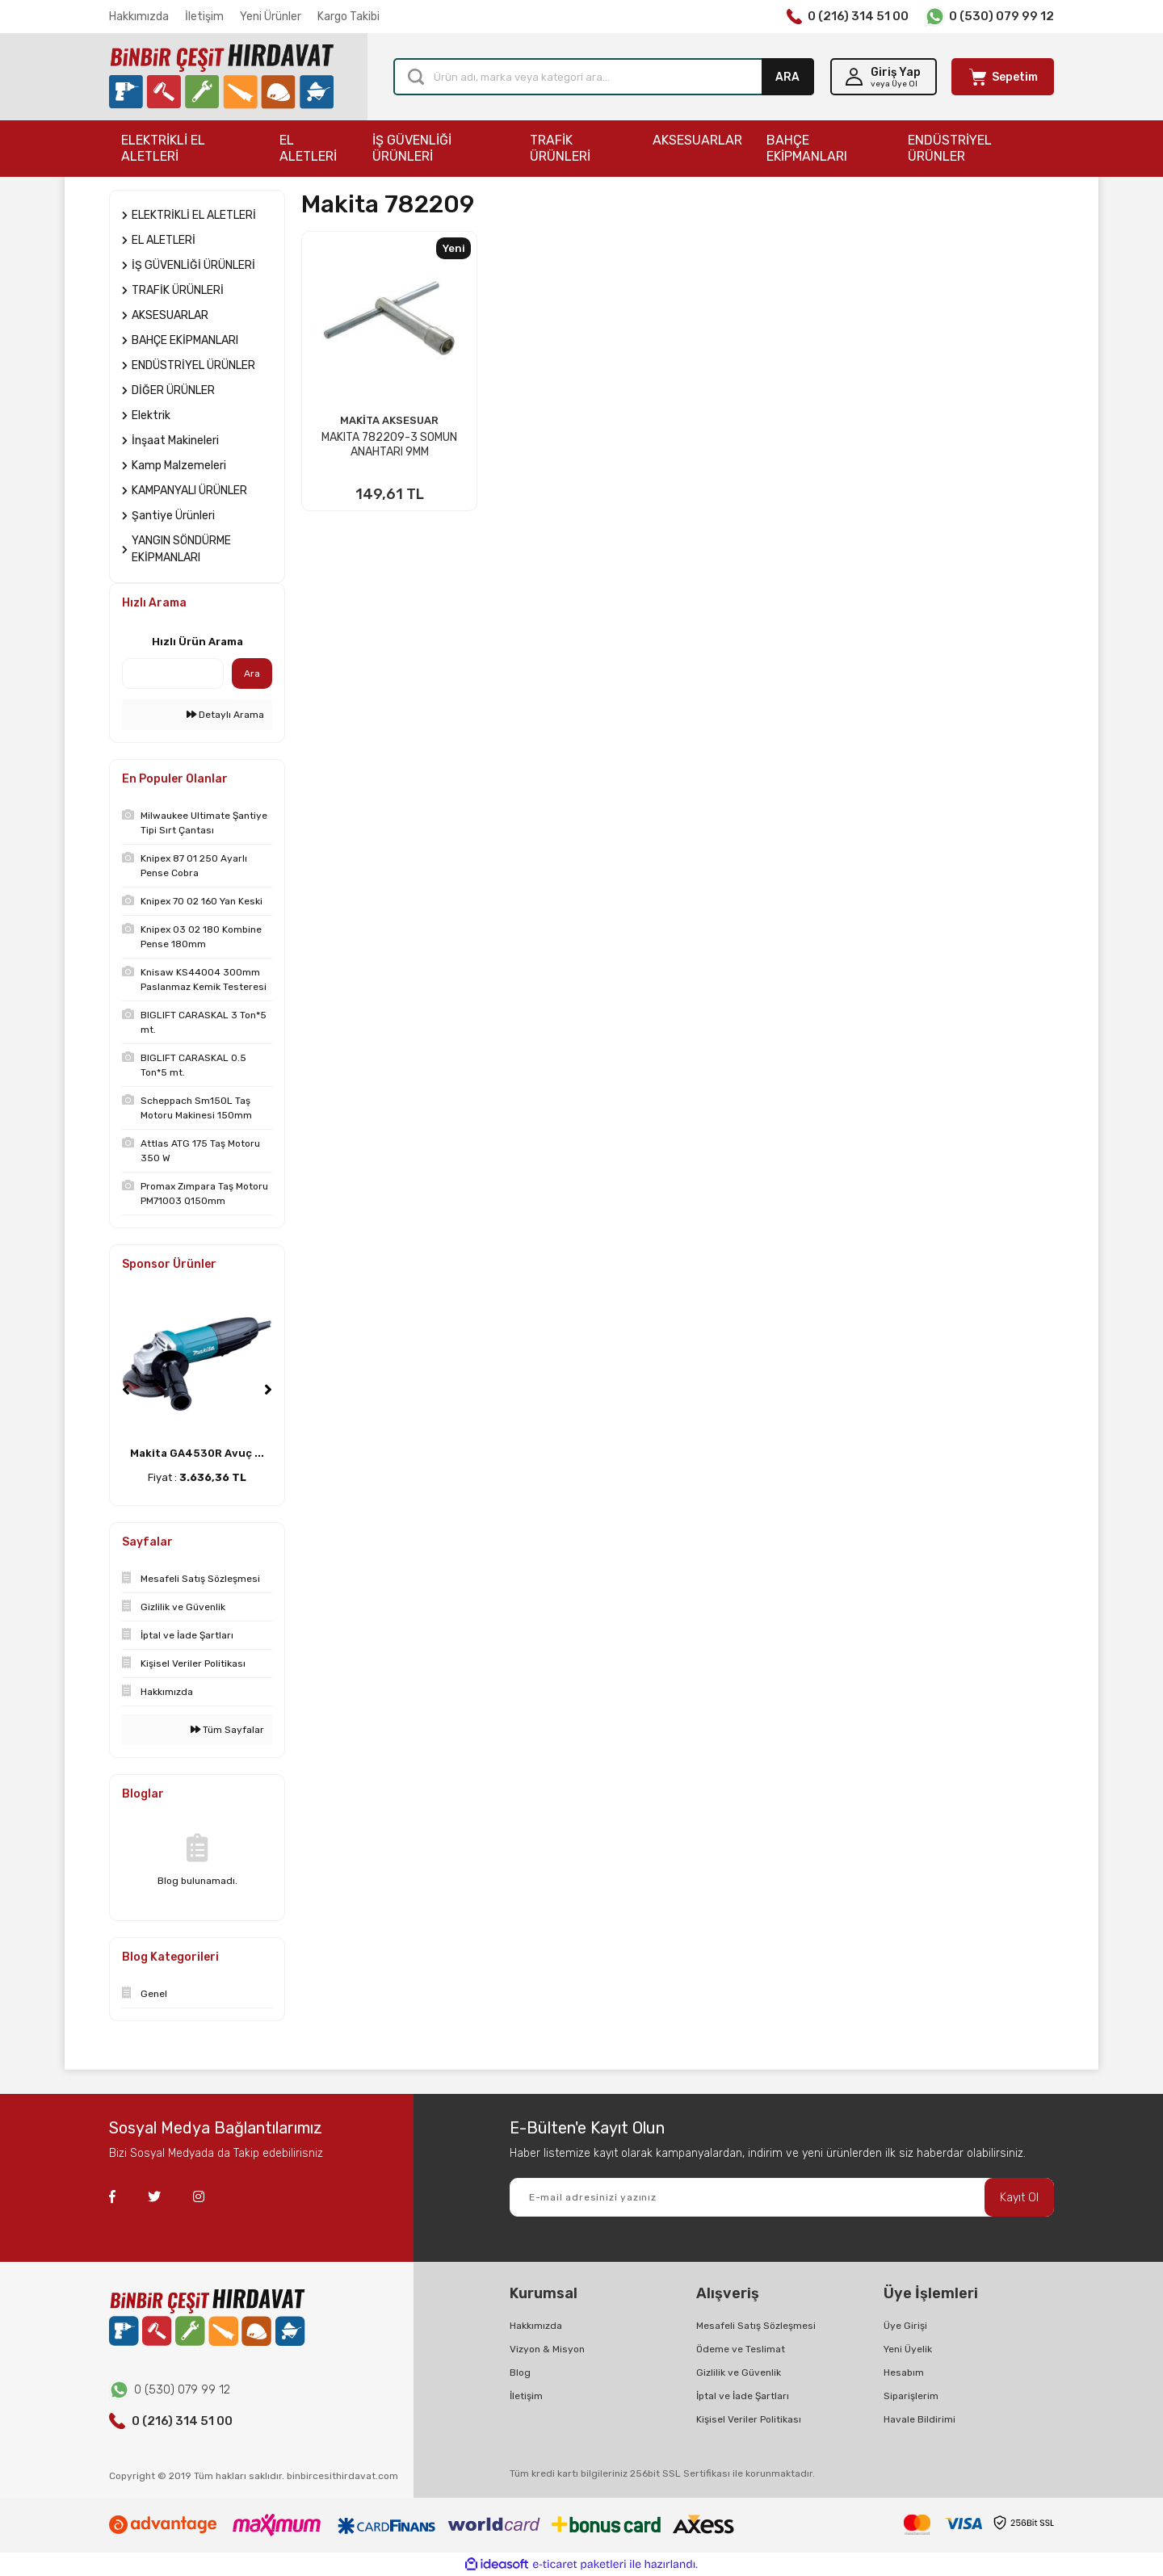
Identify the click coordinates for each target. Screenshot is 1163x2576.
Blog (520, 2372)
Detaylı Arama (225, 714)
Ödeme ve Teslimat (740, 2349)
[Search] (603, 76)
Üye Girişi (905, 2325)
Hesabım (904, 2372)
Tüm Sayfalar (227, 1729)
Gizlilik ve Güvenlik (738, 2372)
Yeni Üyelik (908, 2349)
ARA (787, 77)
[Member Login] (883, 76)
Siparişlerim (911, 2396)
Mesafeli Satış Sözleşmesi (756, 2325)
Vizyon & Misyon (547, 2349)
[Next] (268, 1390)
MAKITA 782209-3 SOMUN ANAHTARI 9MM (389, 444)
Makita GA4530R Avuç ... (197, 1453)
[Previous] (126, 1390)
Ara (252, 673)
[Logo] (221, 77)
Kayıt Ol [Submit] (1019, 2198)
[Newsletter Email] (782, 2197)
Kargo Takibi (348, 16)
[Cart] (1002, 76)
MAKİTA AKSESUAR (389, 420)
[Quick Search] (173, 673)
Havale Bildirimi (919, 2419)
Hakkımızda (139, 16)
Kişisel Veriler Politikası (748, 2419)
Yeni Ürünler (270, 16)
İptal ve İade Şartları (742, 2396)
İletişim (204, 16)
